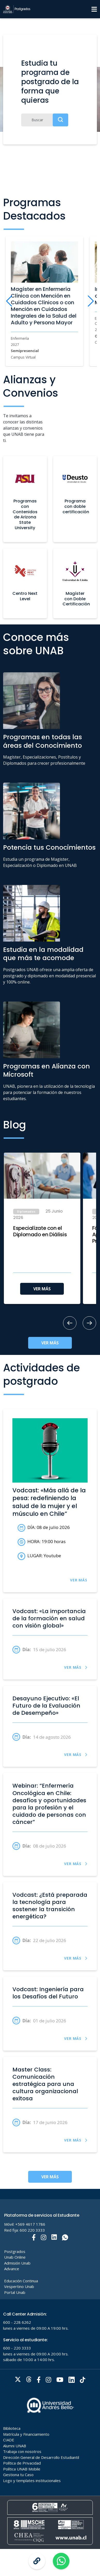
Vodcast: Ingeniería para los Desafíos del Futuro (48, 1993)
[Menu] (94, 9)
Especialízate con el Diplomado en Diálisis (40, 1231)
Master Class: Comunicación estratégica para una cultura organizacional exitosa (45, 2084)
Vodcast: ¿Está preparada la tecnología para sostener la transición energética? (49, 1905)
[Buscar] (44, 120)
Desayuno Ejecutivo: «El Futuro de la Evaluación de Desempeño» (46, 1706)
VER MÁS (42, 1289)
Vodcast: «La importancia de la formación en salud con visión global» (49, 1618)
